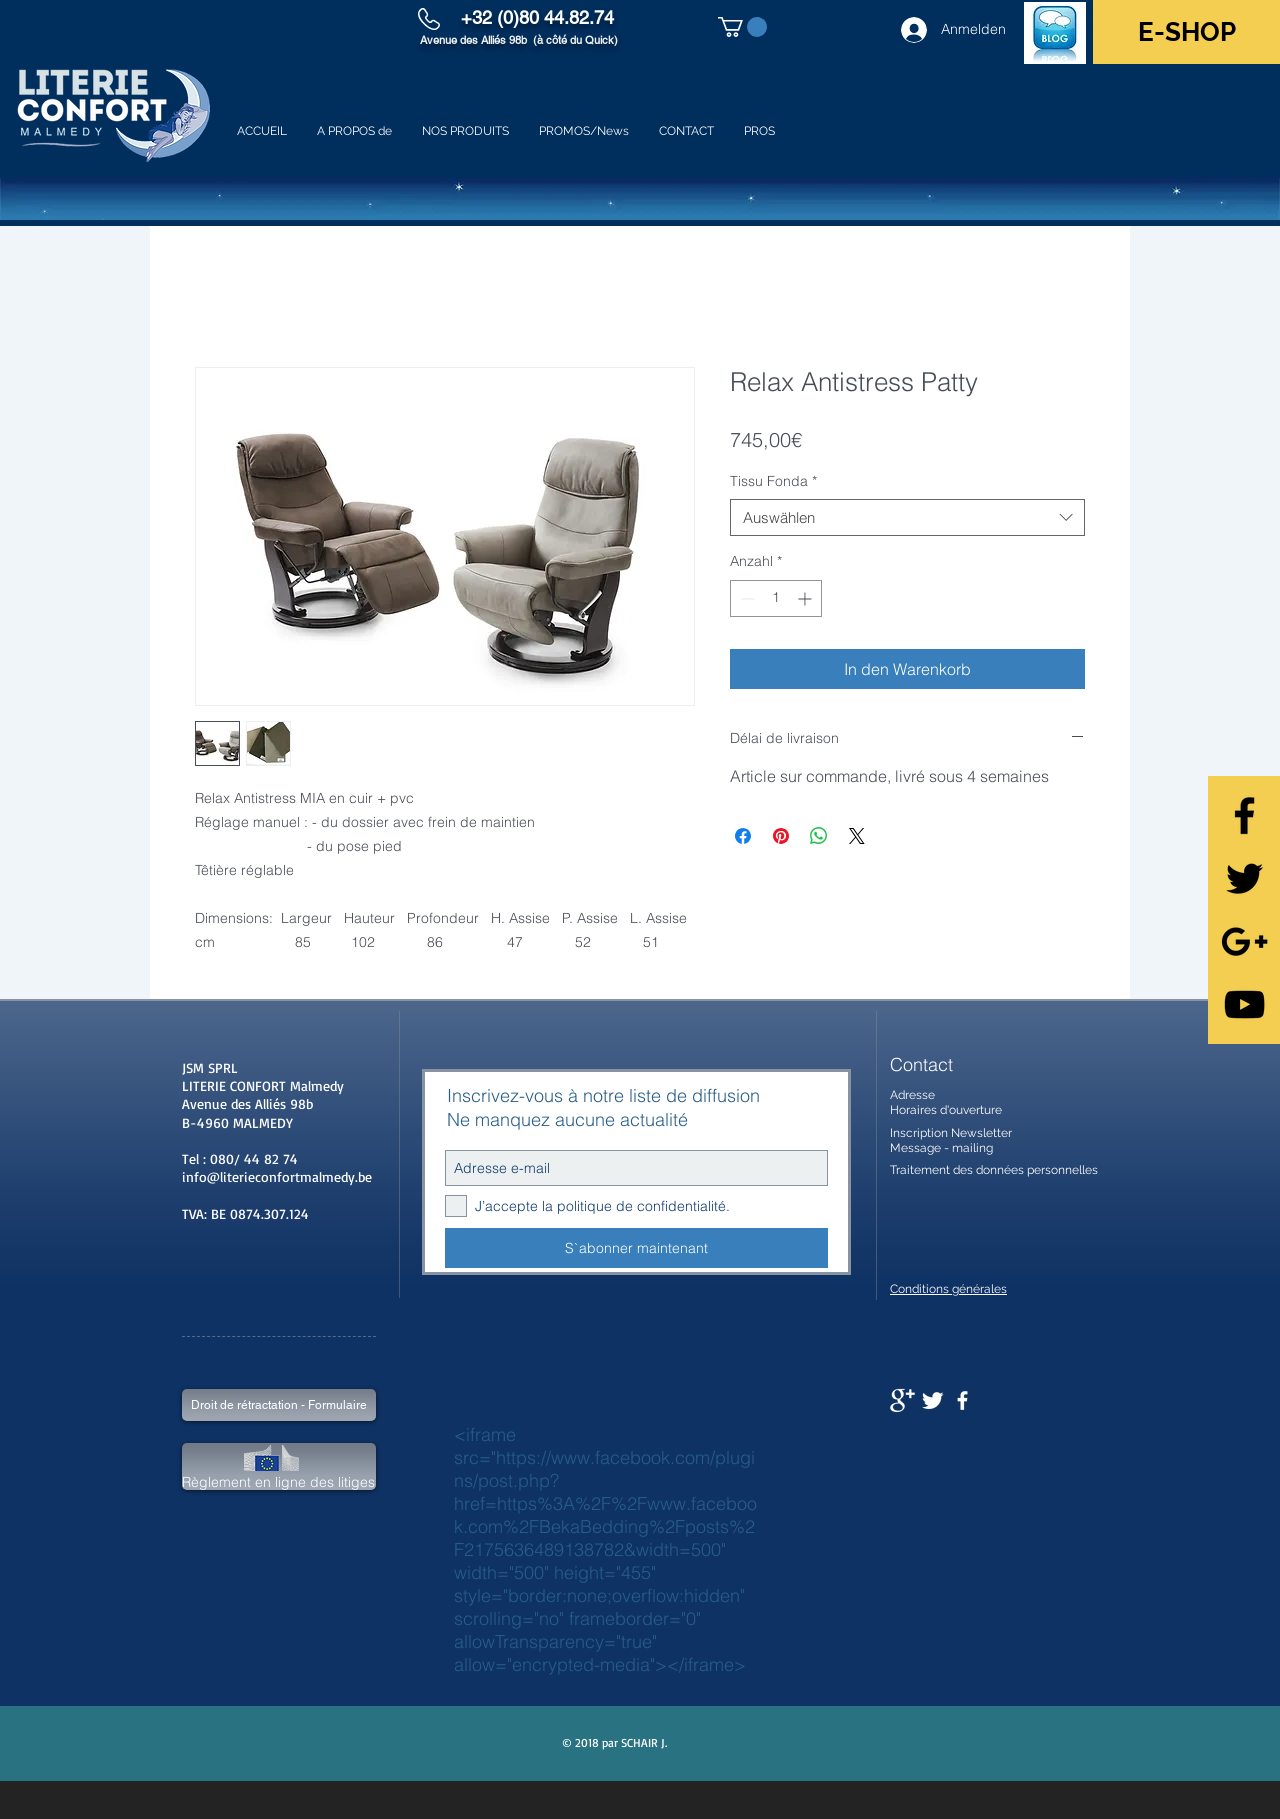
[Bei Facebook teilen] (743, 836)
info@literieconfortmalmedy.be (277, 1176)
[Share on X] (857, 836)
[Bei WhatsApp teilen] (819, 836)
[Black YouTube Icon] (1244, 1004)
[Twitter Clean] (932, 1400)
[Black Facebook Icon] (1244, 815)
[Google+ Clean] (902, 1400)
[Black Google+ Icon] (1244, 941)
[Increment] (806, 598)
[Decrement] (745, 598)
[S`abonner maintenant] (636, 1248)
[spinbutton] (776, 598)
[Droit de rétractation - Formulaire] (279, 1405)
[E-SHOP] (1186, 32)
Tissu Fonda (773, 481)
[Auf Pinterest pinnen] (781, 836)
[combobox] (907, 518)
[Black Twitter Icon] (1244, 878)
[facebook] (962, 1400)
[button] (742, 27)
